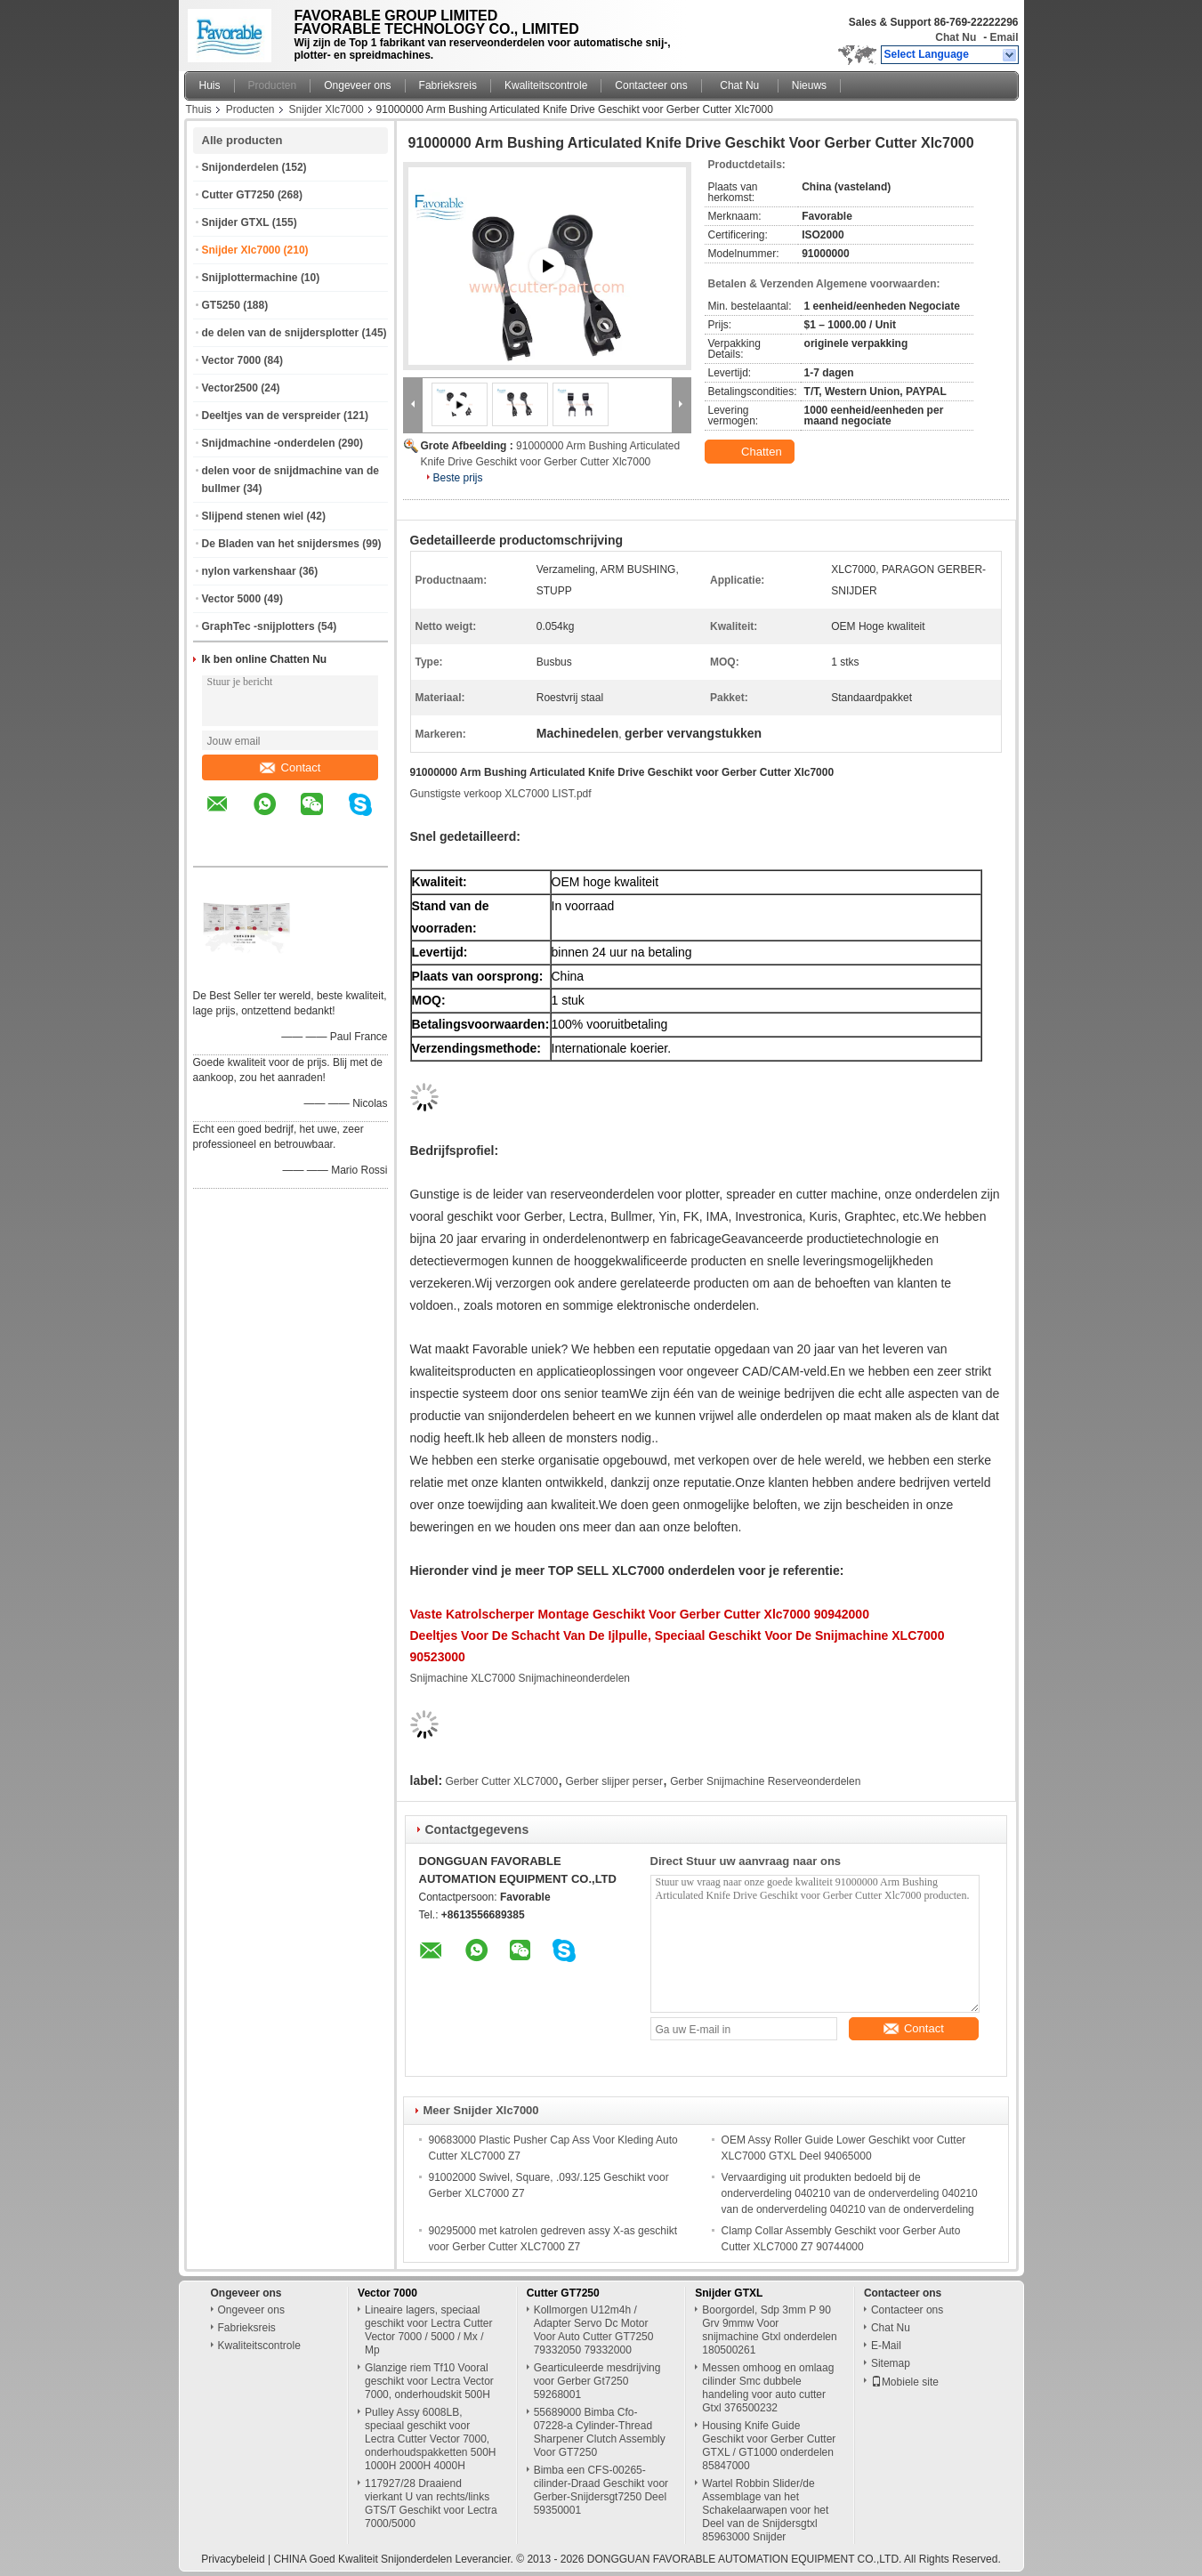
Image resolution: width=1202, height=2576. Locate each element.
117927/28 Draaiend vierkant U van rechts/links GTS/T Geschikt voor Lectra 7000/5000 (431, 2503)
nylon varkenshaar (249, 571)
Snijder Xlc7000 (326, 109)
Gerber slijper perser (614, 1781)
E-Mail (886, 2345)
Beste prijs (458, 478)
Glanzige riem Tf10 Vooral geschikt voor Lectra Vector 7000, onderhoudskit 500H (429, 2381)
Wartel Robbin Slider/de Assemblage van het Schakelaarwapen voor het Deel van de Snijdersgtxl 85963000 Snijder (765, 2510)
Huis (210, 85)
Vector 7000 (232, 360)
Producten (272, 85)
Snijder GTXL (236, 222)
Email (1003, 37)
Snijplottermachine (250, 277)
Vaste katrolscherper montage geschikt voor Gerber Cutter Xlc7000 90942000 (639, 1614)
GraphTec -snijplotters (258, 626)
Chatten (751, 452)
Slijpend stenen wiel (253, 516)
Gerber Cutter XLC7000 (501, 1781)
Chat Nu (955, 37)
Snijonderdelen (240, 167)
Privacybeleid (232, 2559)
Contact (290, 767)
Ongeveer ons (357, 85)
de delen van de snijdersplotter (280, 333)
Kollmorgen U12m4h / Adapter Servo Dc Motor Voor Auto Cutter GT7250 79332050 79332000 (594, 2330)
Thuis (199, 109)
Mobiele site (905, 2382)
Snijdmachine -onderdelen (268, 443)
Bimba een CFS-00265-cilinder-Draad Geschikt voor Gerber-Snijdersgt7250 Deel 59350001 (601, 2490)
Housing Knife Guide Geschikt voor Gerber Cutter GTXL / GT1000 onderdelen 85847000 (768, 2445)
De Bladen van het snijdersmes (280, 543)
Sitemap (890, 2363)
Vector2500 (230, 388)
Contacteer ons (651, 85)
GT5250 (221, 305)
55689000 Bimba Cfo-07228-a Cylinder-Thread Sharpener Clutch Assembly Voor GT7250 (600, 2432)
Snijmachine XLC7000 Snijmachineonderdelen (520, 1678)
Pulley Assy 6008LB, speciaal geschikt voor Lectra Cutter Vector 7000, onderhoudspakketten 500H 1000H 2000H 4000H (430, 2439)
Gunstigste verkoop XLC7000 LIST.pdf (501, 793)
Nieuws (809, 85)
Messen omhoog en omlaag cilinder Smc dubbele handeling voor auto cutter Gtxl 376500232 (768, 2388)
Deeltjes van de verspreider (271, 415)
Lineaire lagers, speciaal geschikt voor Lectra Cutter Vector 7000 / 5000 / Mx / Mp (428, 2330)
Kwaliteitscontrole (545, 85)
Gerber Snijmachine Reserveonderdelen (765, 1781)
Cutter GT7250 (238, 195)
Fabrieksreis (448, 85)
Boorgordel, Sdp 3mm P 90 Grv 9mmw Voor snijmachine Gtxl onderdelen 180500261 (769, 2330)
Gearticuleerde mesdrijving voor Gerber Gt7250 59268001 (597, 2381)
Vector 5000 (232, 599)
